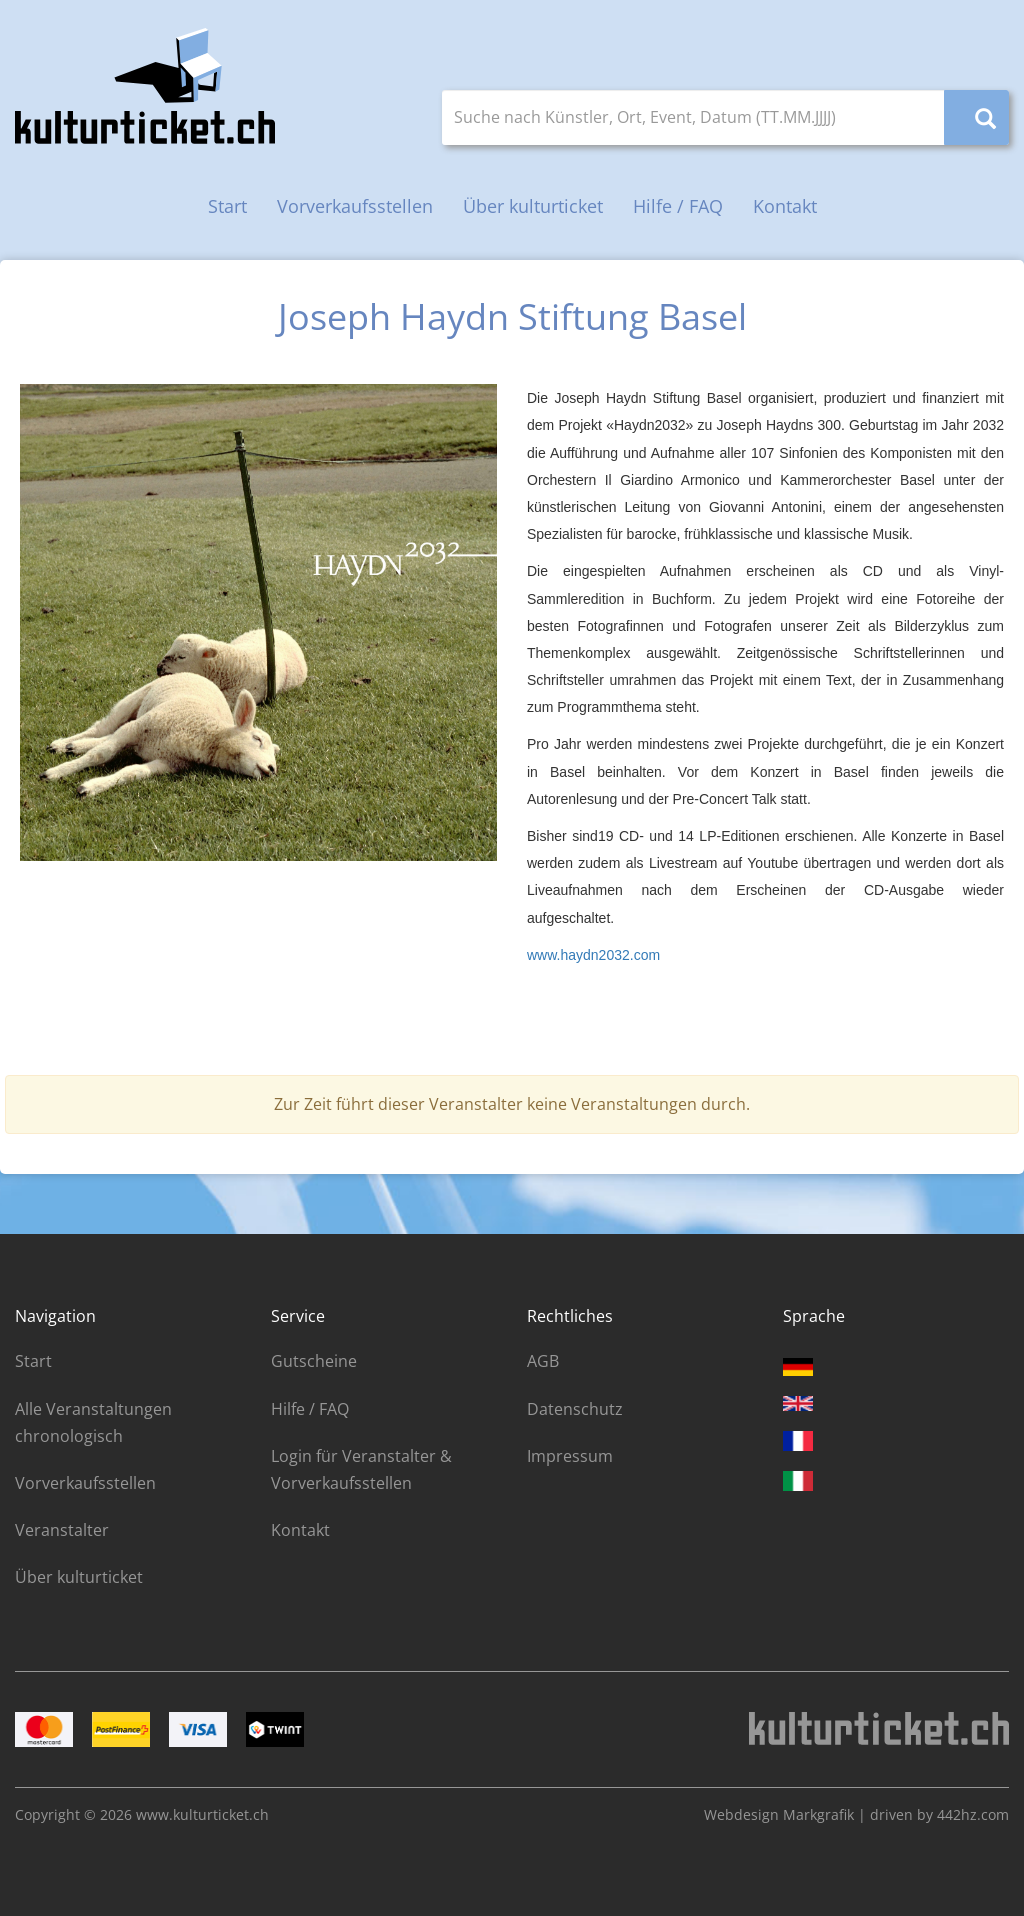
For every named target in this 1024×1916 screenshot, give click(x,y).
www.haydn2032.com (593, 955)
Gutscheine (314, 1361)
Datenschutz (575, 1409)
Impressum (570, 1456)
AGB (543, 1361)
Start (227, 206)
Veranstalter (62, 1530)
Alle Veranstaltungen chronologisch (93, 1422)
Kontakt (785, 206)
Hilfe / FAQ (678, 206)
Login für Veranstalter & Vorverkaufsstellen (361, 1469)
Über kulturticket (533, 206)
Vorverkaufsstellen (355, 206)
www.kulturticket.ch (202, 1814)
